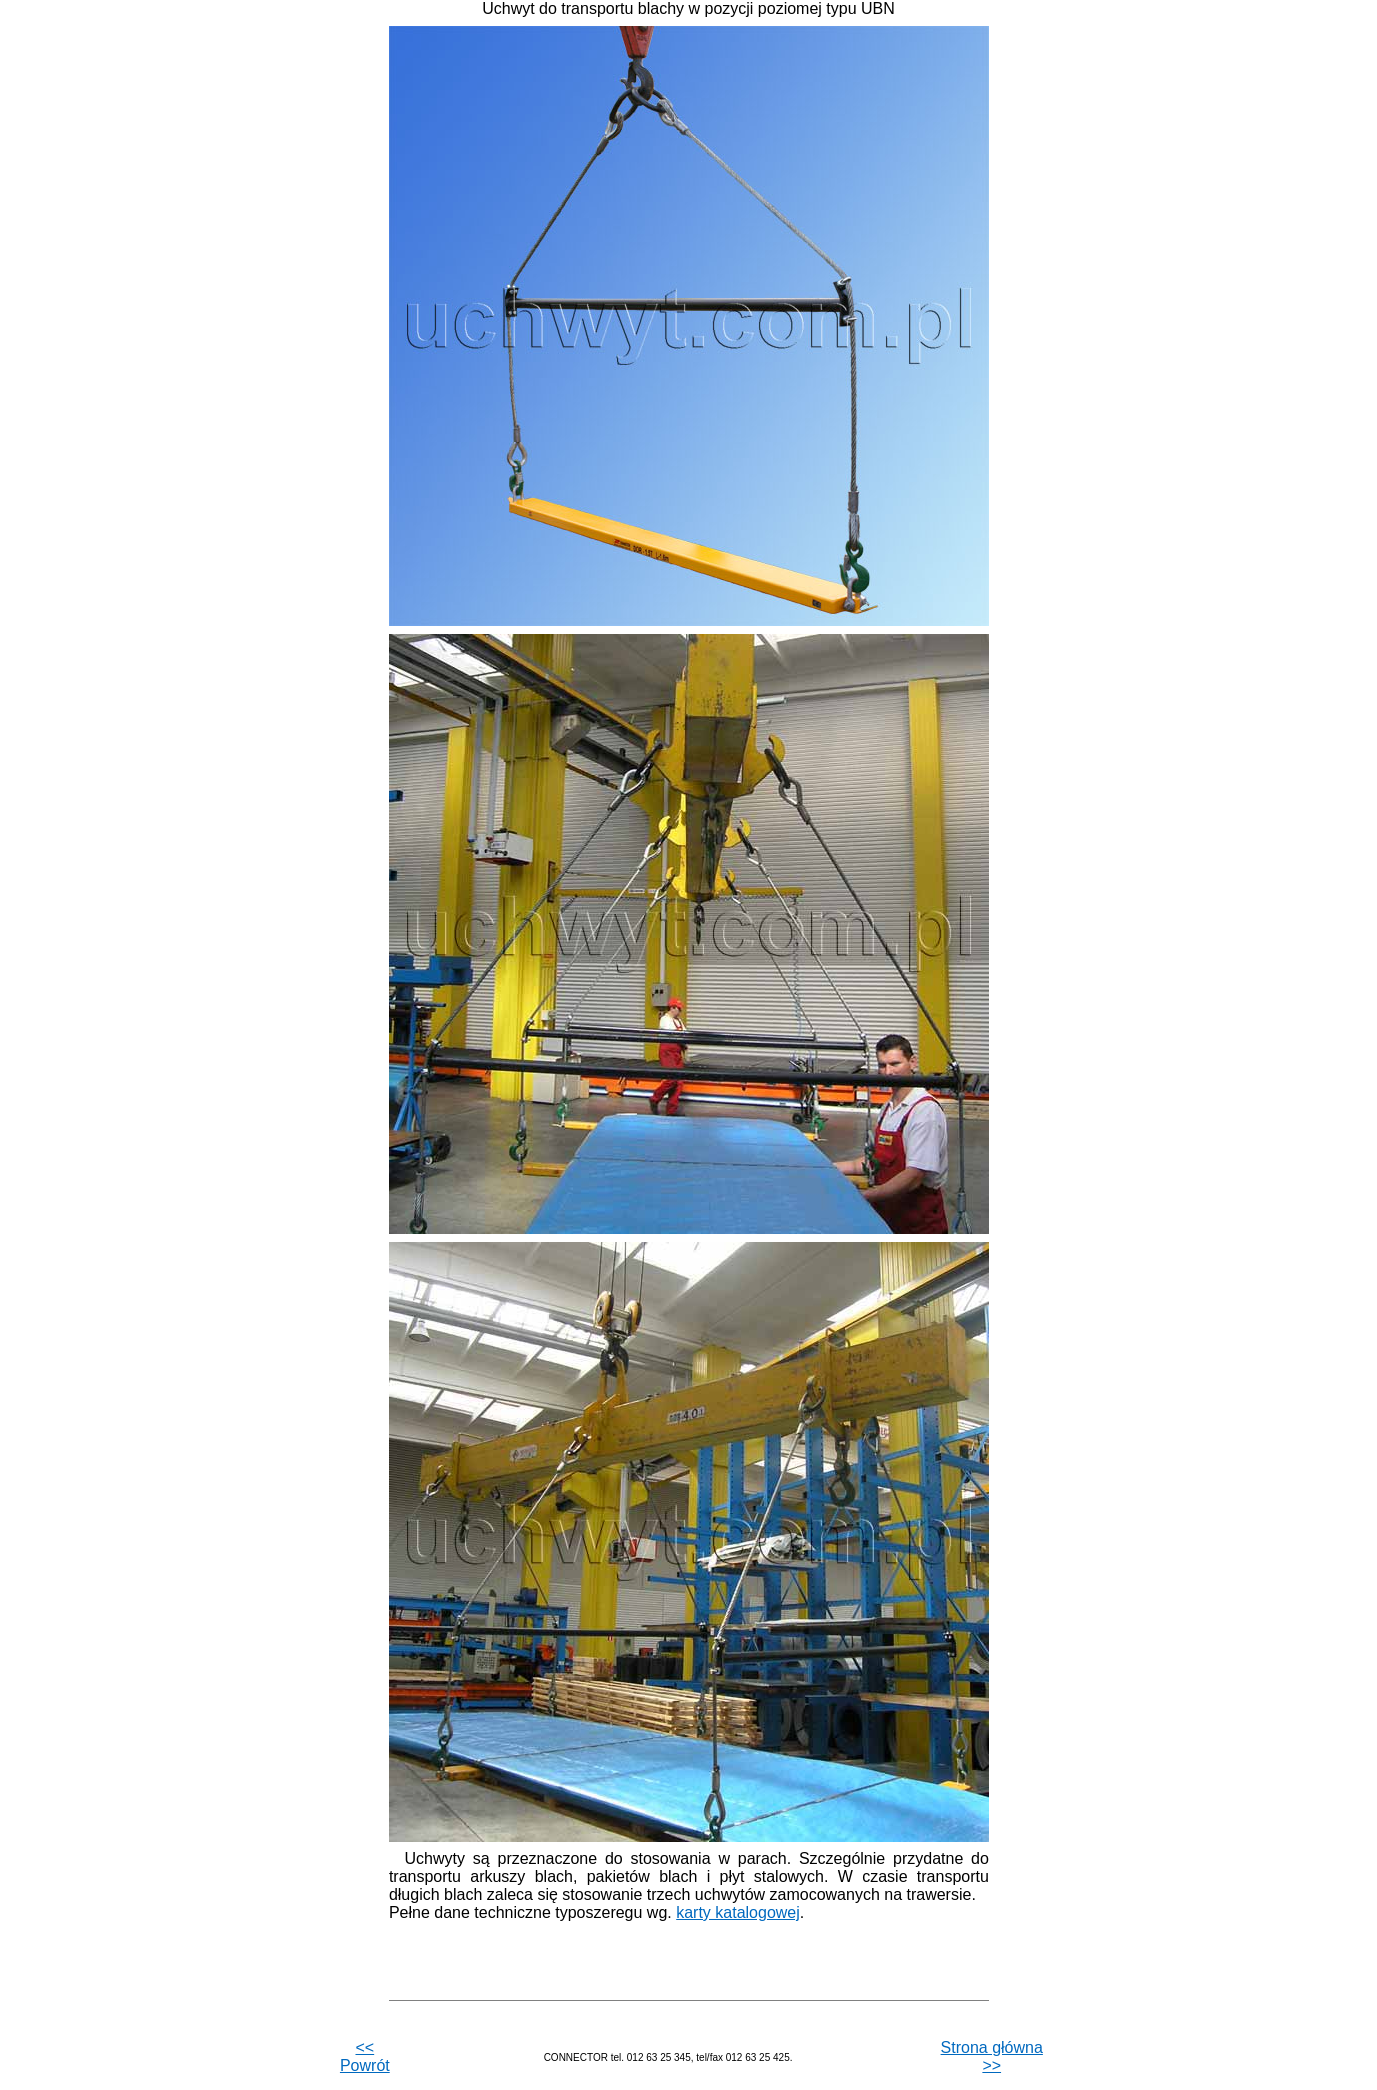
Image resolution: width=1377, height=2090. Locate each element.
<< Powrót (365, 2056)
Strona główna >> (992, 2056)
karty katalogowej (738, 1912)
